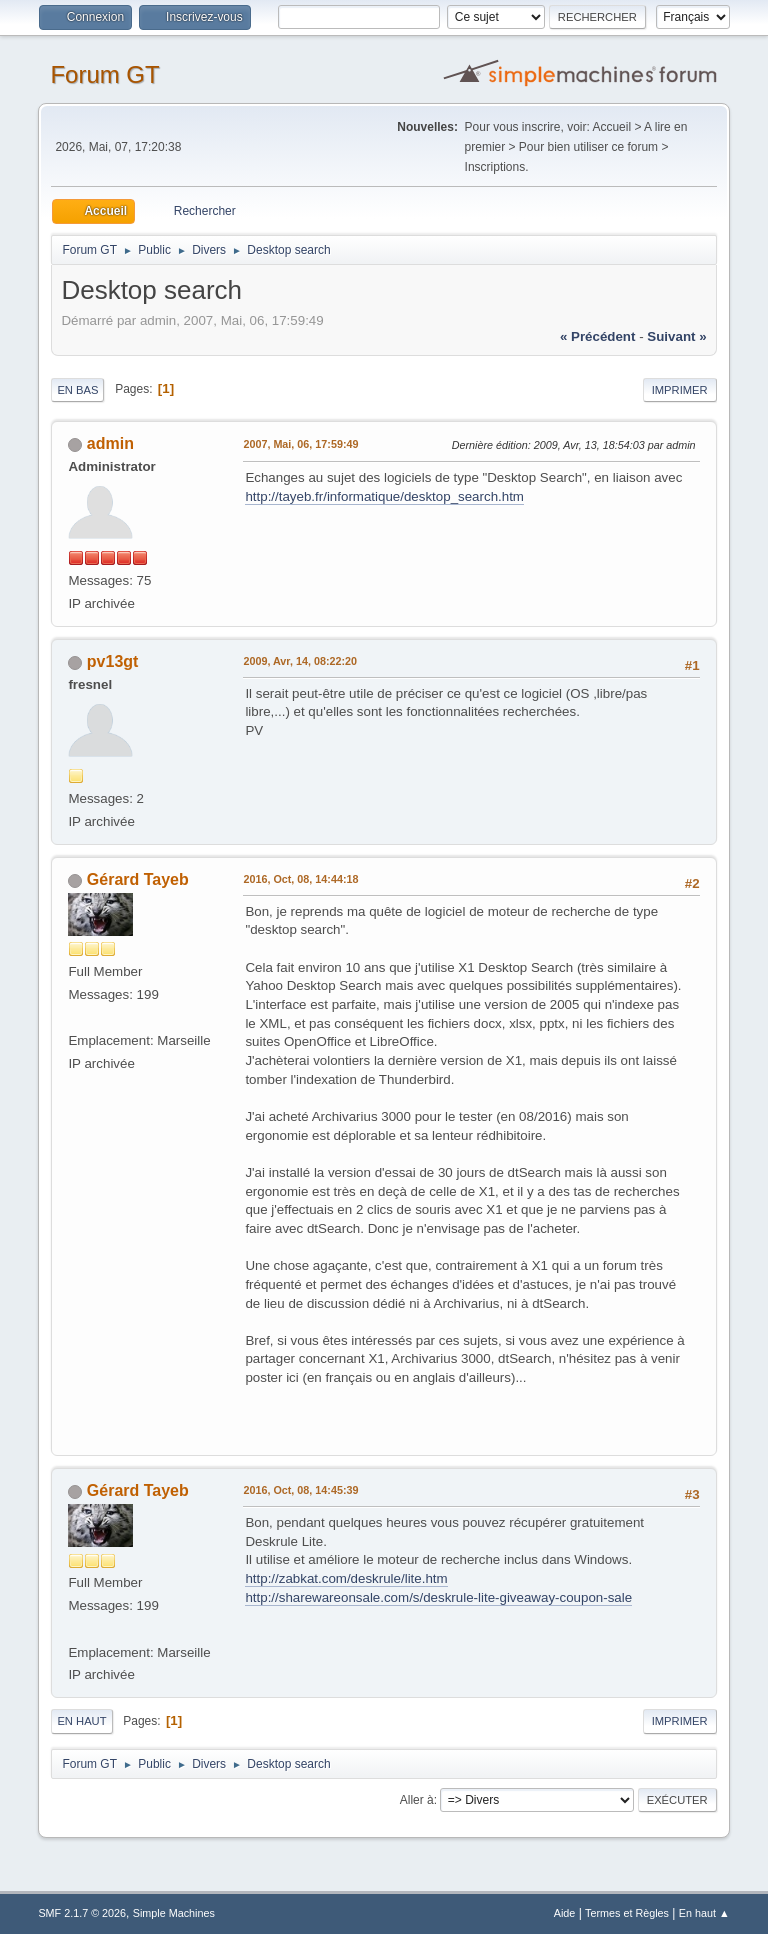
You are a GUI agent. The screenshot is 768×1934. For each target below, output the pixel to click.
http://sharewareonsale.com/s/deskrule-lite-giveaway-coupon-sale (438, 1597)
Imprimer (680, 390)
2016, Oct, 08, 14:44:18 (300, 879)
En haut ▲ (704, 1913)
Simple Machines (174, 1913)
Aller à (417, 1800)
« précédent (598, 336)
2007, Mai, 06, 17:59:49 (300, 444)
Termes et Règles (627, 1913)
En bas (77, 390)
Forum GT (104, 74)
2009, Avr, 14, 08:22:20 (300, 661)
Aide (565, 1913)
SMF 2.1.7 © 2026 (82, 1913)
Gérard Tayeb (138, 879)
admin (110, 443)
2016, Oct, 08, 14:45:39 (300, 1490)
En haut (81, 1721)
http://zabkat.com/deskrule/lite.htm (346, 1578)
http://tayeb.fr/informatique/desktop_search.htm (384, 496)
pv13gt (113, 661)
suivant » (676, 336)
